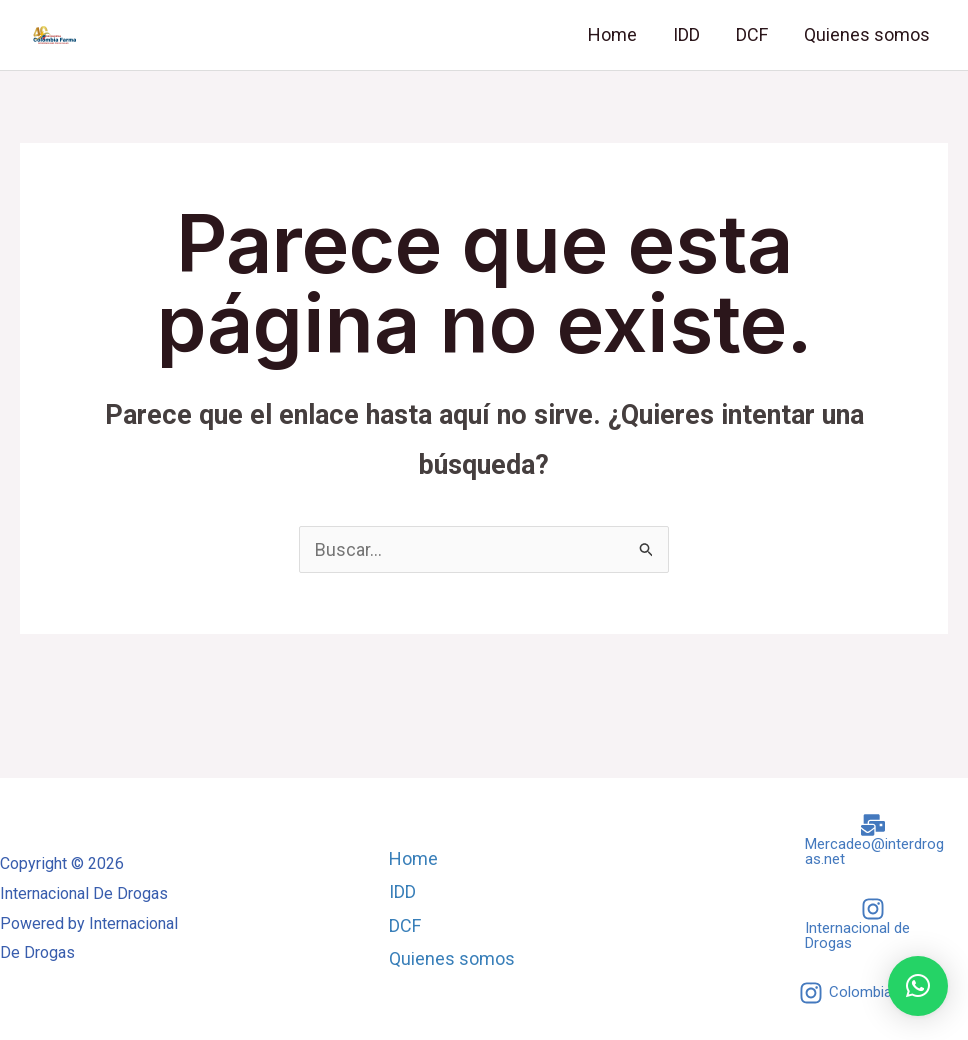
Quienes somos (867, 34)
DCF (752, 34)
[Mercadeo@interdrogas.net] (873, 840)
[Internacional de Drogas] (873, 924)
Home (612, 34)
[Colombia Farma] (868, 993)
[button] (918, 986)
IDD (686, 34)
